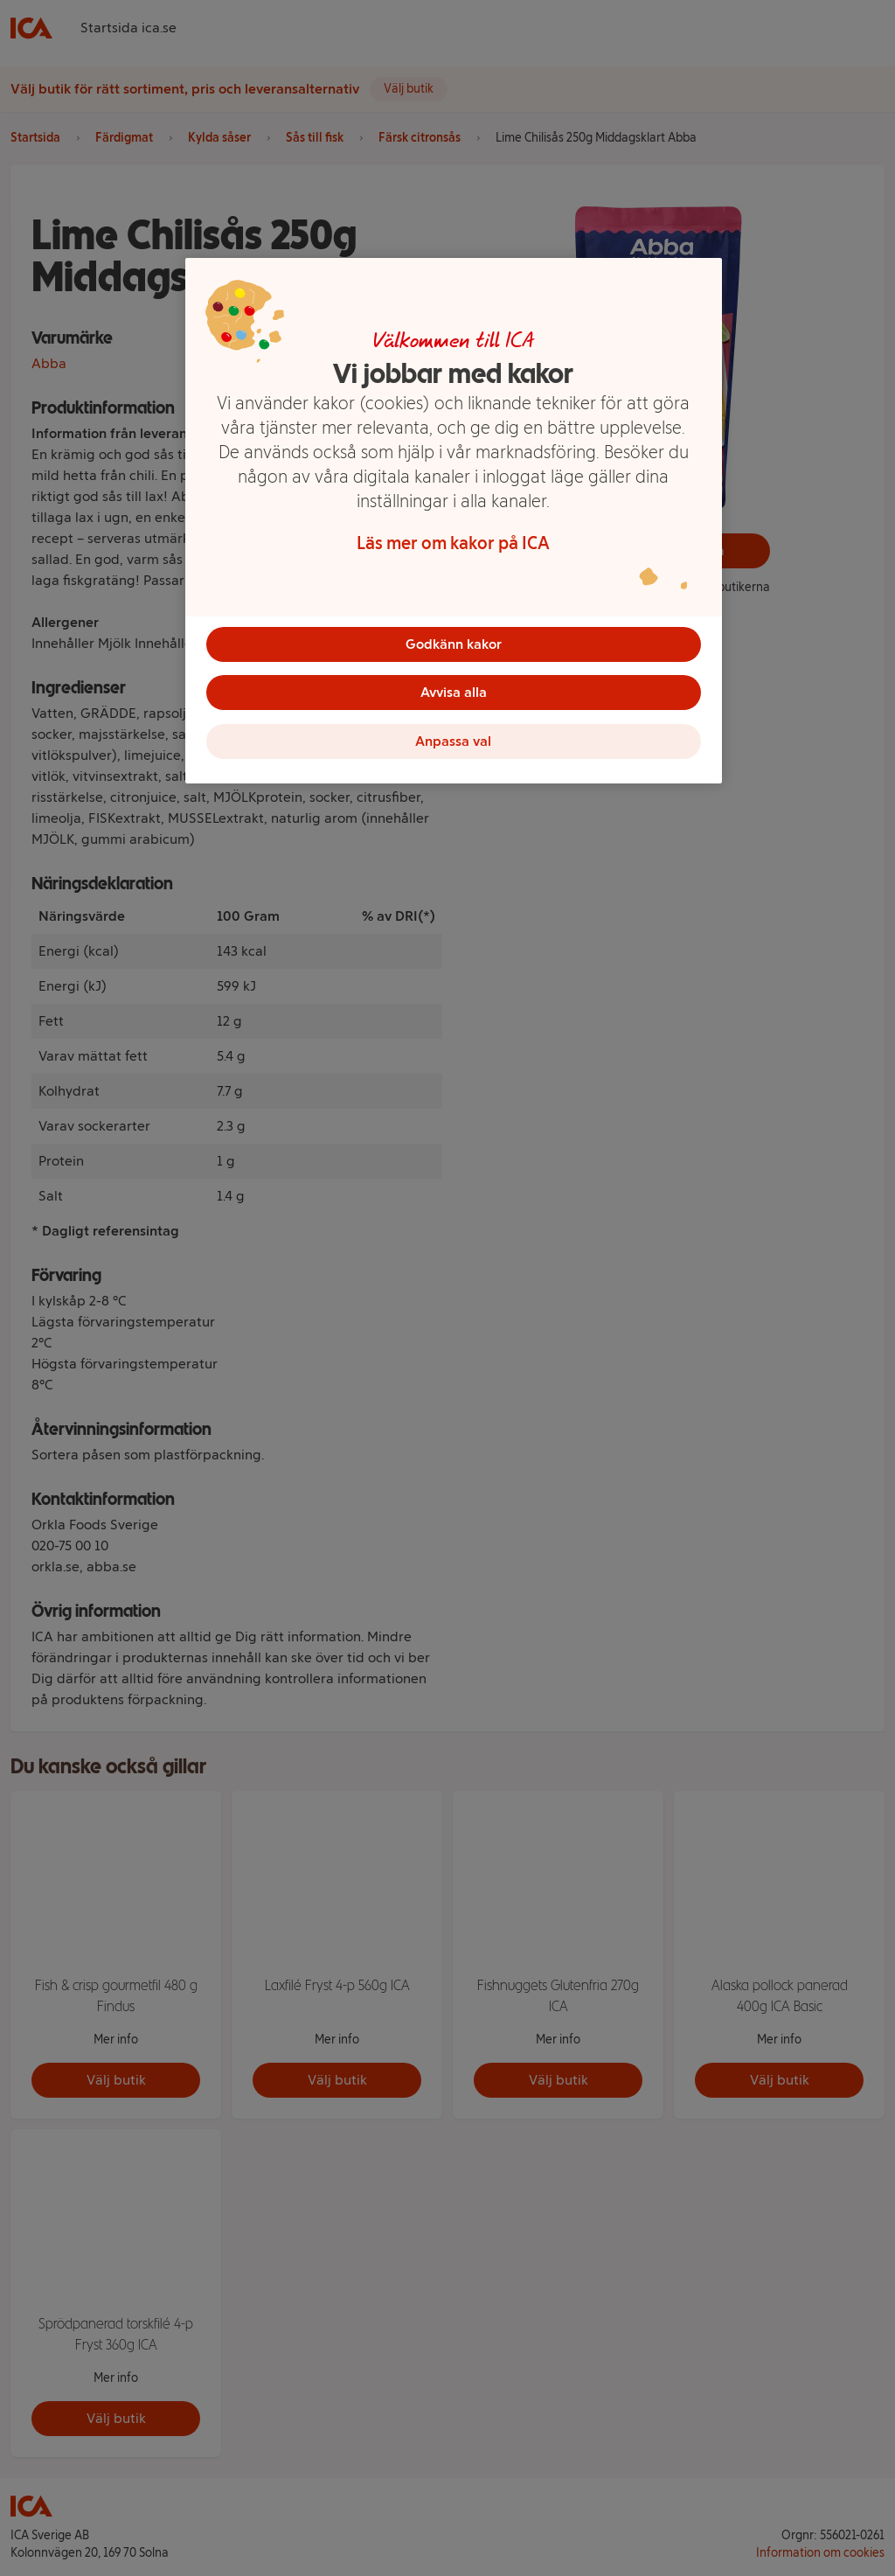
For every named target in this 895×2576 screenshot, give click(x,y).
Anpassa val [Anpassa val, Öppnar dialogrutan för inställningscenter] (453, 742)
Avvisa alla (453, 693)
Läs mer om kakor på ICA (453, 543)
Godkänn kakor (454, 644)
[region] (453, 521)
